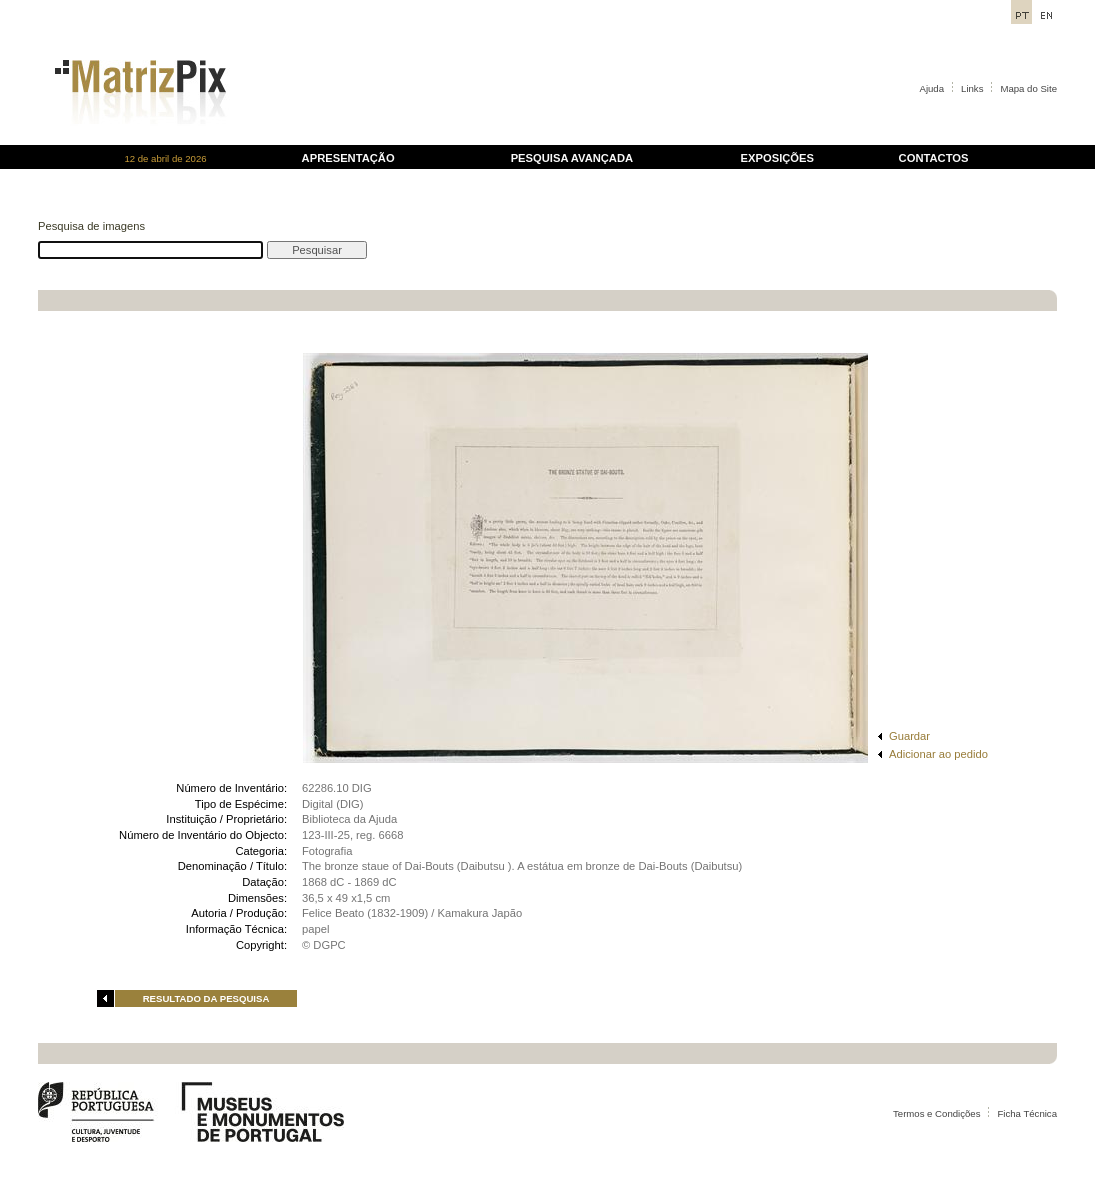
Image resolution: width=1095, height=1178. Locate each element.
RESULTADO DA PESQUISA (206, 998)
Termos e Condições (936, 1113)
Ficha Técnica (1027, 1113)
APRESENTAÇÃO (348, 158)
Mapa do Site (1028, 88)
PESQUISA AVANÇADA (572, 158)
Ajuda (932, 88)
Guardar (909, 736)
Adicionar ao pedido (938, 754)
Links (972, 88)
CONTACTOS (934, 158)
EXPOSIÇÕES (777, 158)
